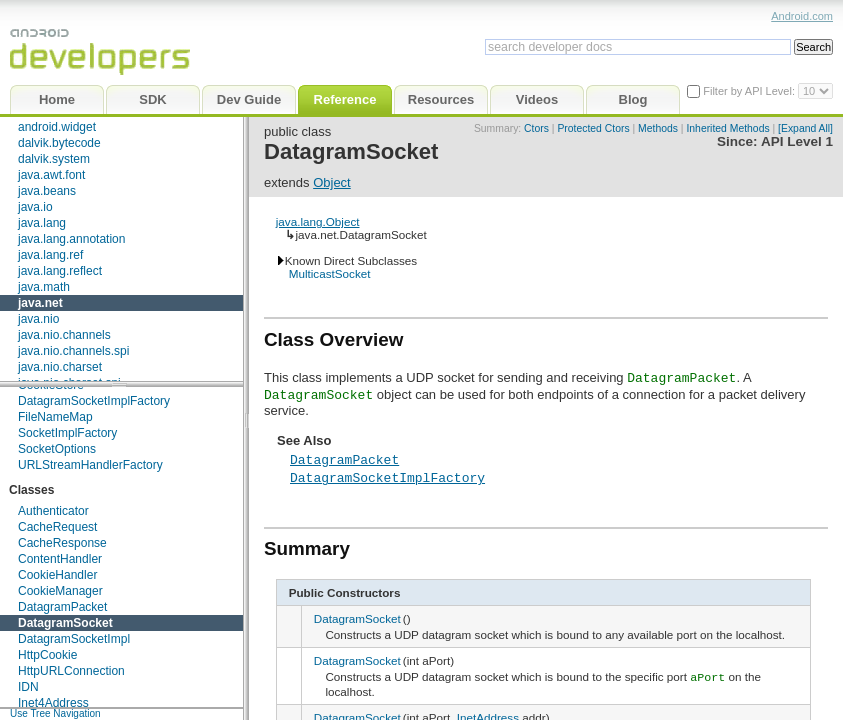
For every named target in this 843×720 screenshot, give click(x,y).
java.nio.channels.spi (73, 351)
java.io (35, 207)
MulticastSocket (330, 273)
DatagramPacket (62, 607)
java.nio (38, 319)
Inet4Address (53, 703)
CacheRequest (57, 527)
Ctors (536, 128)
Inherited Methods (727, 128)
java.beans (47, 191)
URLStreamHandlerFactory (90, 465)
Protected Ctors (593, 128)
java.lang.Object (318, 221)
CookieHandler (57, 575)
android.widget (57, 127)
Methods (658, 128)
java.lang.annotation (71, 239)
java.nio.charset (60, 367)
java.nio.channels (64, 335)
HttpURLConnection (71, 671)
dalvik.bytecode (59, 143)
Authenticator (53, 511)
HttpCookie (47, 655)
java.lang (42, 223)
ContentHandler (60, 559)
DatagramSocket (65, 623)
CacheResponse (62, 543)
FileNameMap (55, 417)
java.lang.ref (50, 255)
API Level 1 (797, 141)
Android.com (802, 16)
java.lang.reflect (60, 271)
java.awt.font (51, 175)
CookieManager (60, 591)
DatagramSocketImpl (74, 639)
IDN (28, 687)
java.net (40, 303)
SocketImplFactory (67, 433)
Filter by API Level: (750, 91)
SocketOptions (57, 449)
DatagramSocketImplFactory (94, 401)
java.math (44, 287)
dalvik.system (54, 159)
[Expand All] (805, 128)
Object (332, 182)
